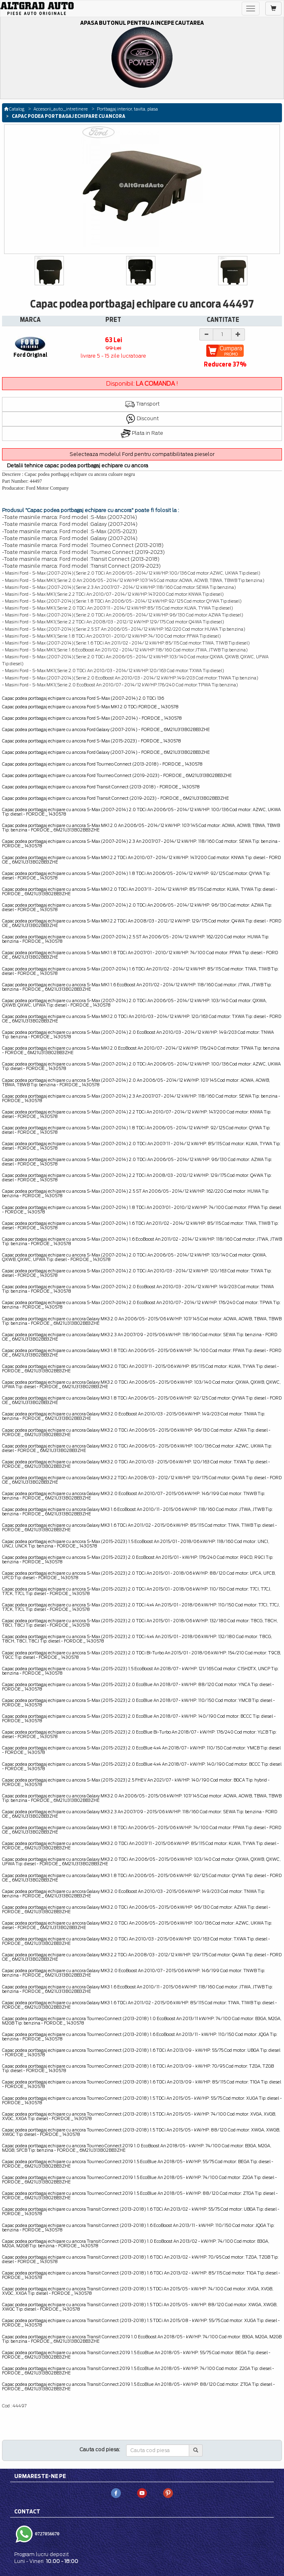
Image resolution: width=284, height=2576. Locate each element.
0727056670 (46, 2534)
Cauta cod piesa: (100, 2449)
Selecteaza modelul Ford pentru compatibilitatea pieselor (142, 454)
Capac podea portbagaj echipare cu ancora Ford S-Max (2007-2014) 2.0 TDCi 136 (83, 698)
